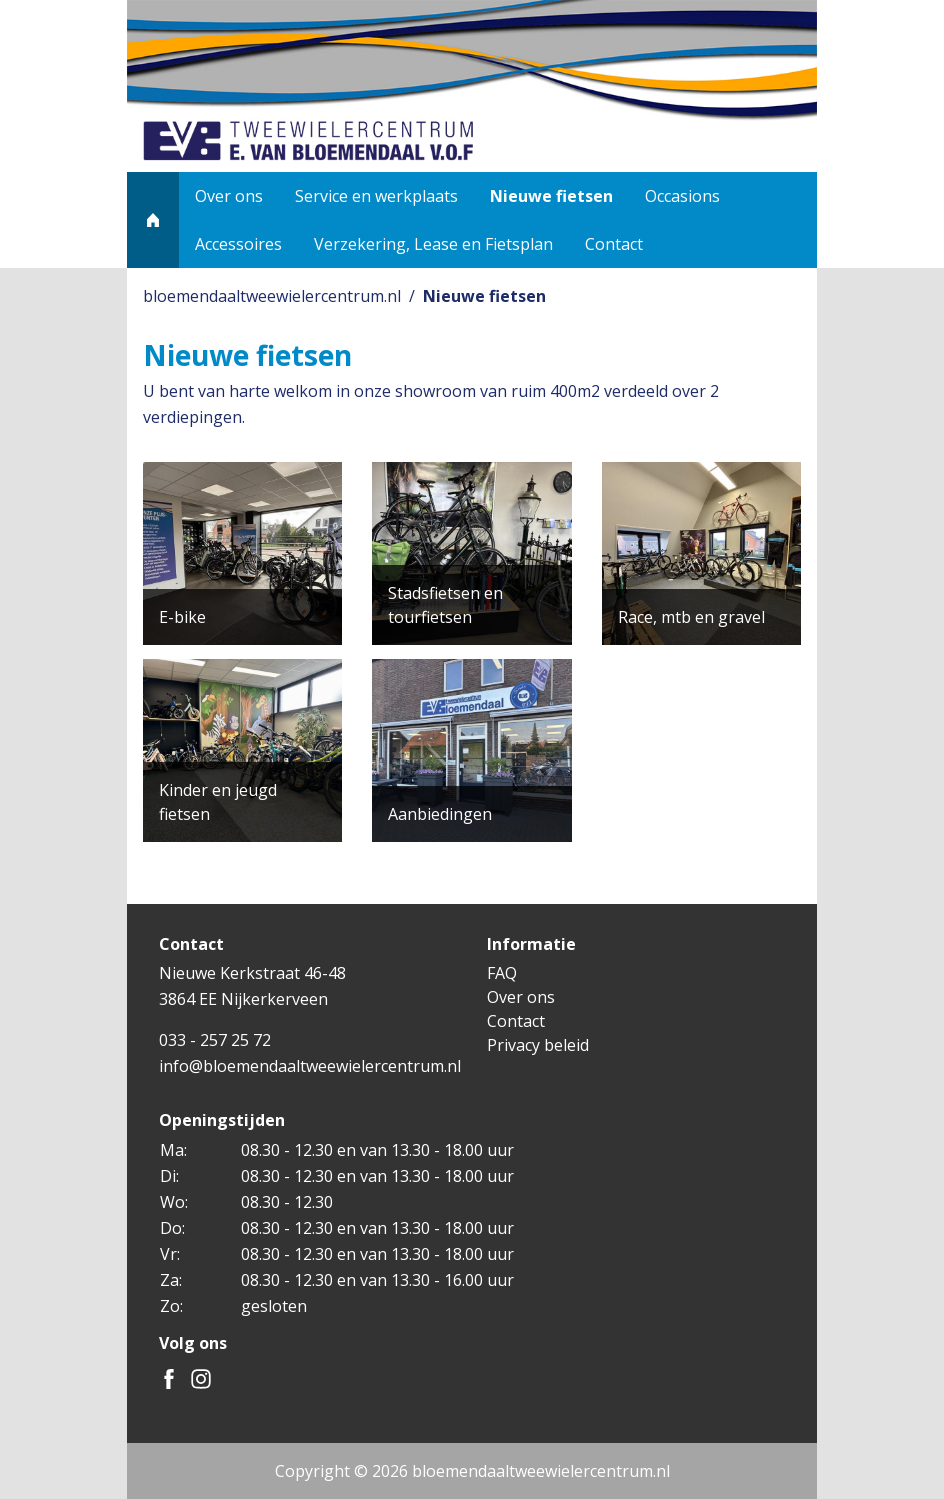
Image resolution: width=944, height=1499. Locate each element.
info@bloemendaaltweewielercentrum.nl (310, 1066)
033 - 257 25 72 (215, 1040)
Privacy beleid (538, 1045)
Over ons (229, 196)
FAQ (502, 973)
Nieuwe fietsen (551, 196)
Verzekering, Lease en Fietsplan (433, 244)
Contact (614, 244)
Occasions (682, 196)
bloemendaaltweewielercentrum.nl (272, 296)
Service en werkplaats (376, 196)
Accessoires (238, 244)
